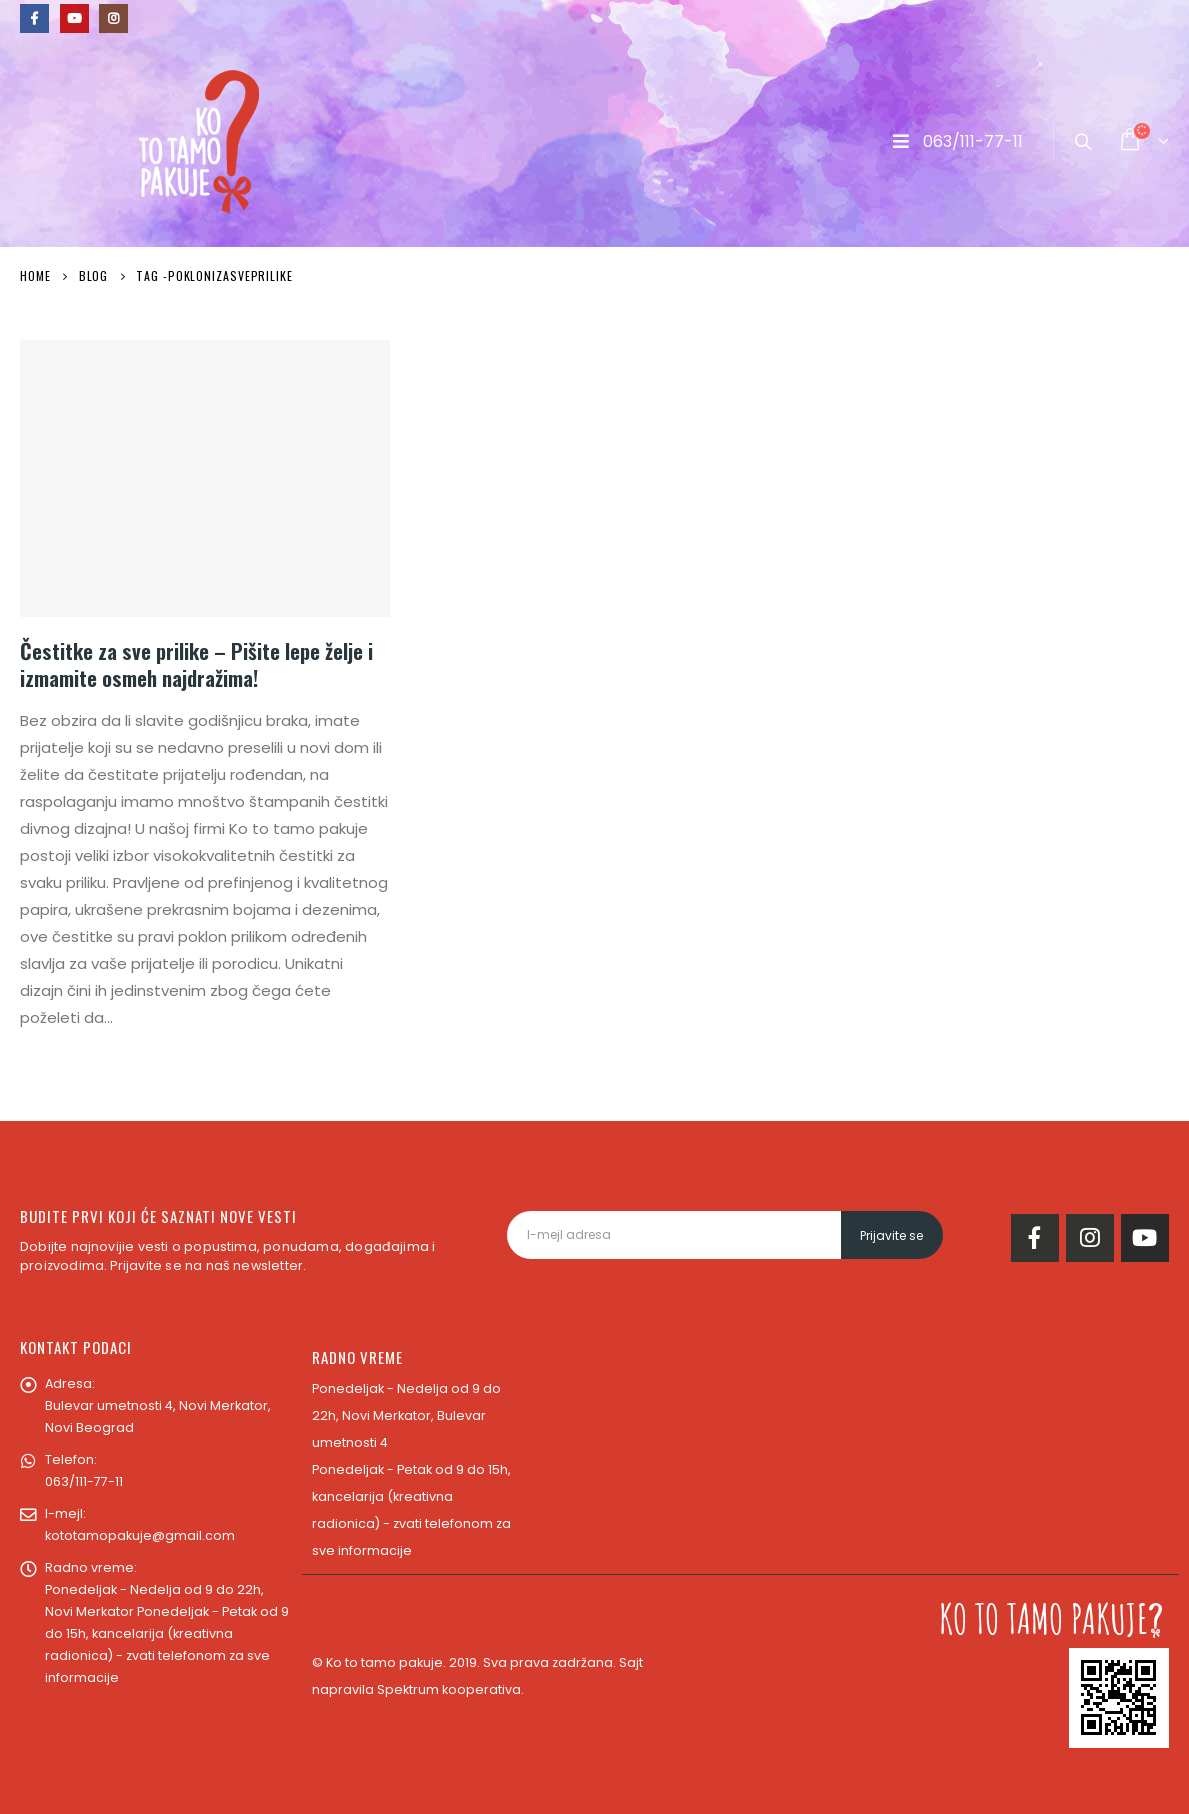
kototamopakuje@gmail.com (140, 1535)
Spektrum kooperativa (449, 1689)
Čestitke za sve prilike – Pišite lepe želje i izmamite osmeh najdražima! (196, 664)
